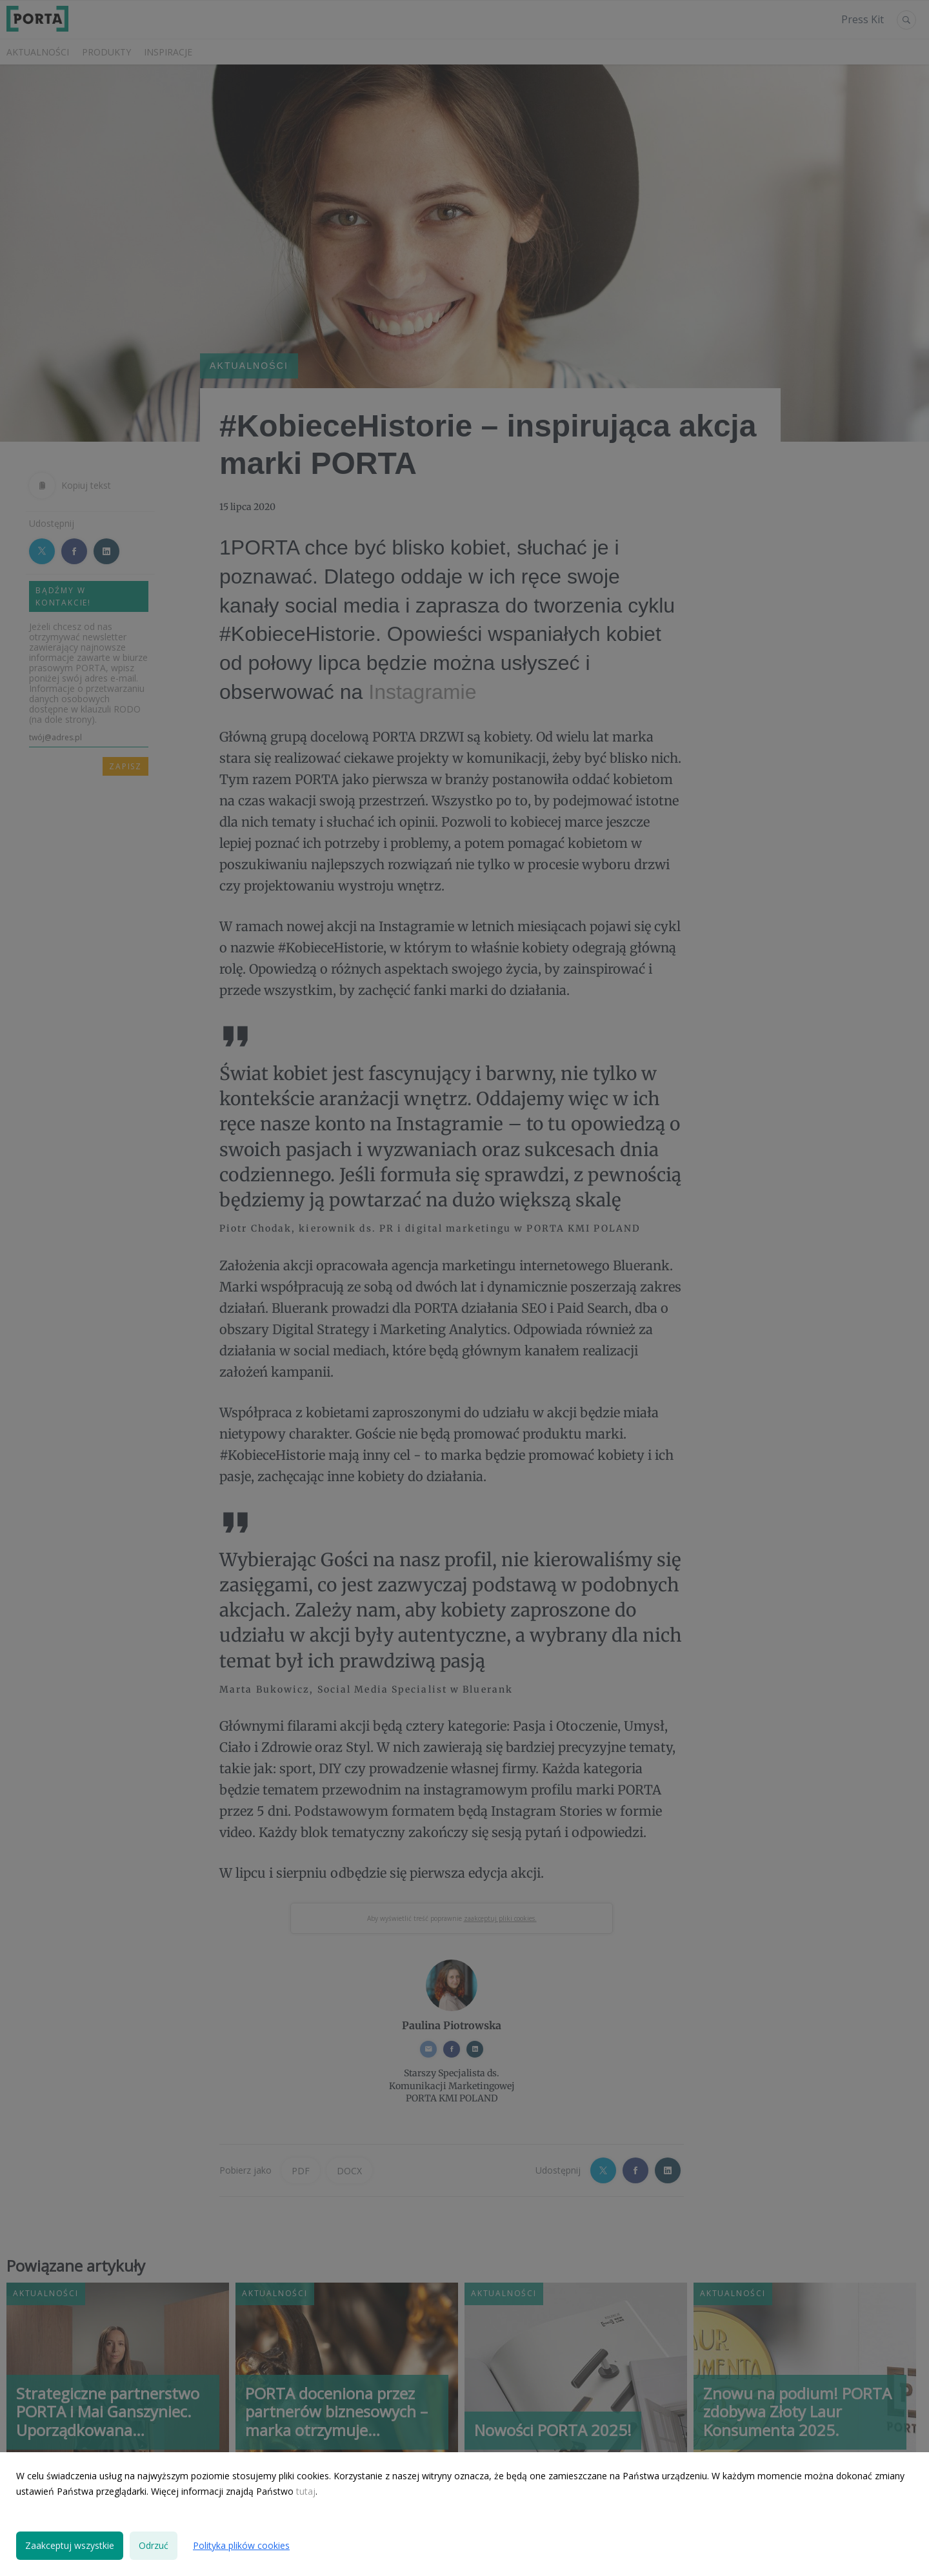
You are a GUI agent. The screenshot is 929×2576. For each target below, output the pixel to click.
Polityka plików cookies (241, 2545)
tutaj (305, 2491)
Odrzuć (153, 2545)
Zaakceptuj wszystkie (69, 2545)
